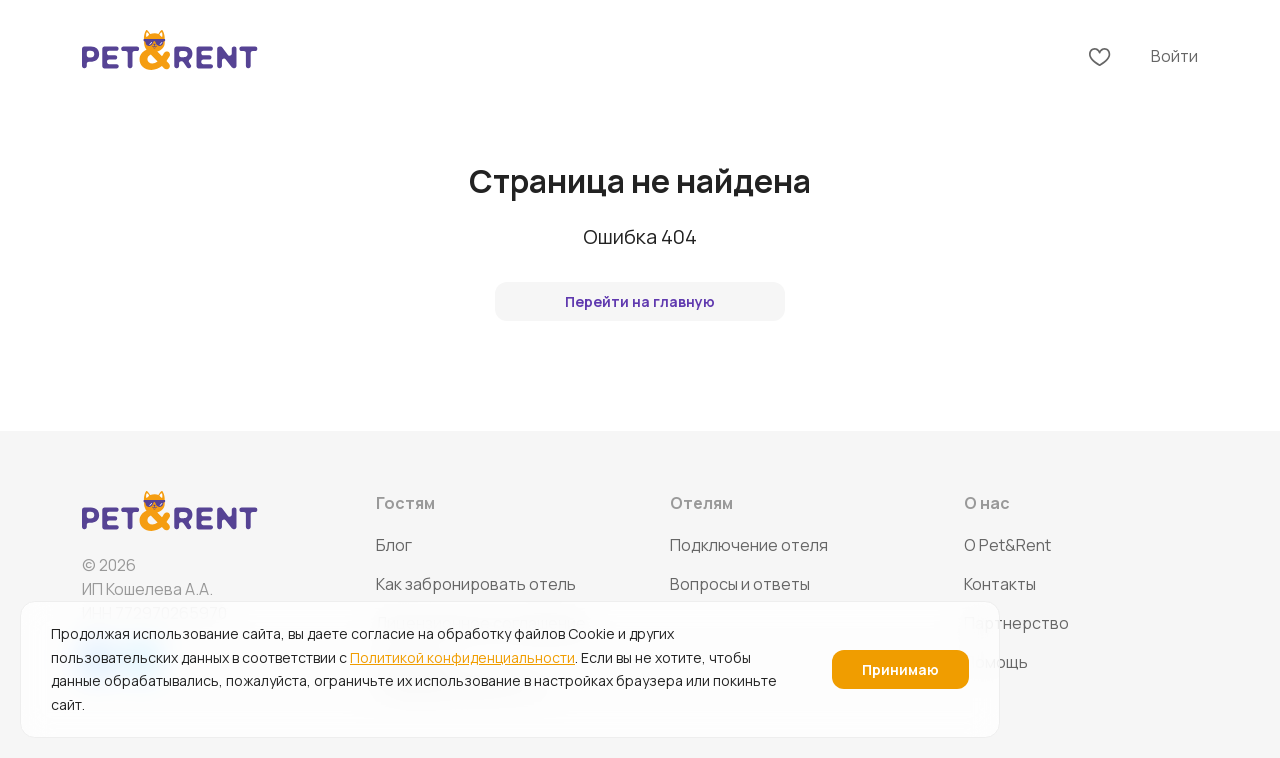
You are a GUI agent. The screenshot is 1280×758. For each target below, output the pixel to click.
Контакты (1000, 584)
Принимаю (900, 669)
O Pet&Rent (1007, 545)
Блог (394, 545)
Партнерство (1016, 623)
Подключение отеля (749, 545)
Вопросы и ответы (740, 584)
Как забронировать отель (476, 584)
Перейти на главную (640, 301)
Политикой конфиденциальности (462, 657)
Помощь (996, 662)
